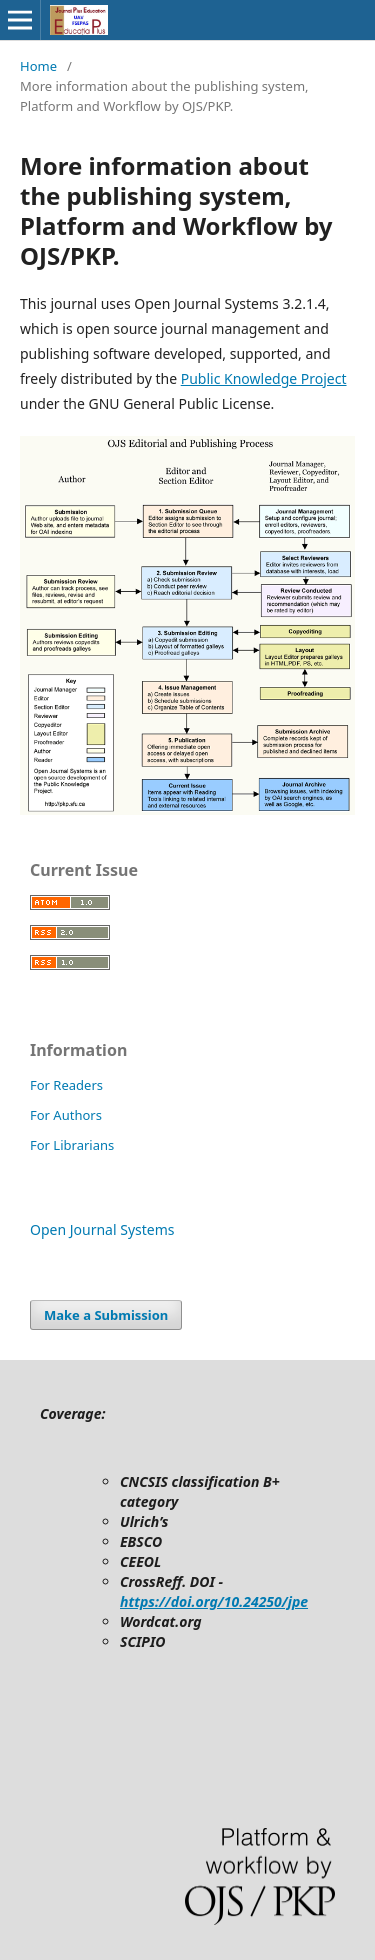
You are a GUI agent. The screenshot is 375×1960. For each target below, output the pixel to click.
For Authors (66, 1115)
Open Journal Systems (102, 1229)
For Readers (66, 1085)
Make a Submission (106, 1315)
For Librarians (72, 1145)
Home (38, 66)
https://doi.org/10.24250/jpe (214, 1601)
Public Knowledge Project (264, 378)
